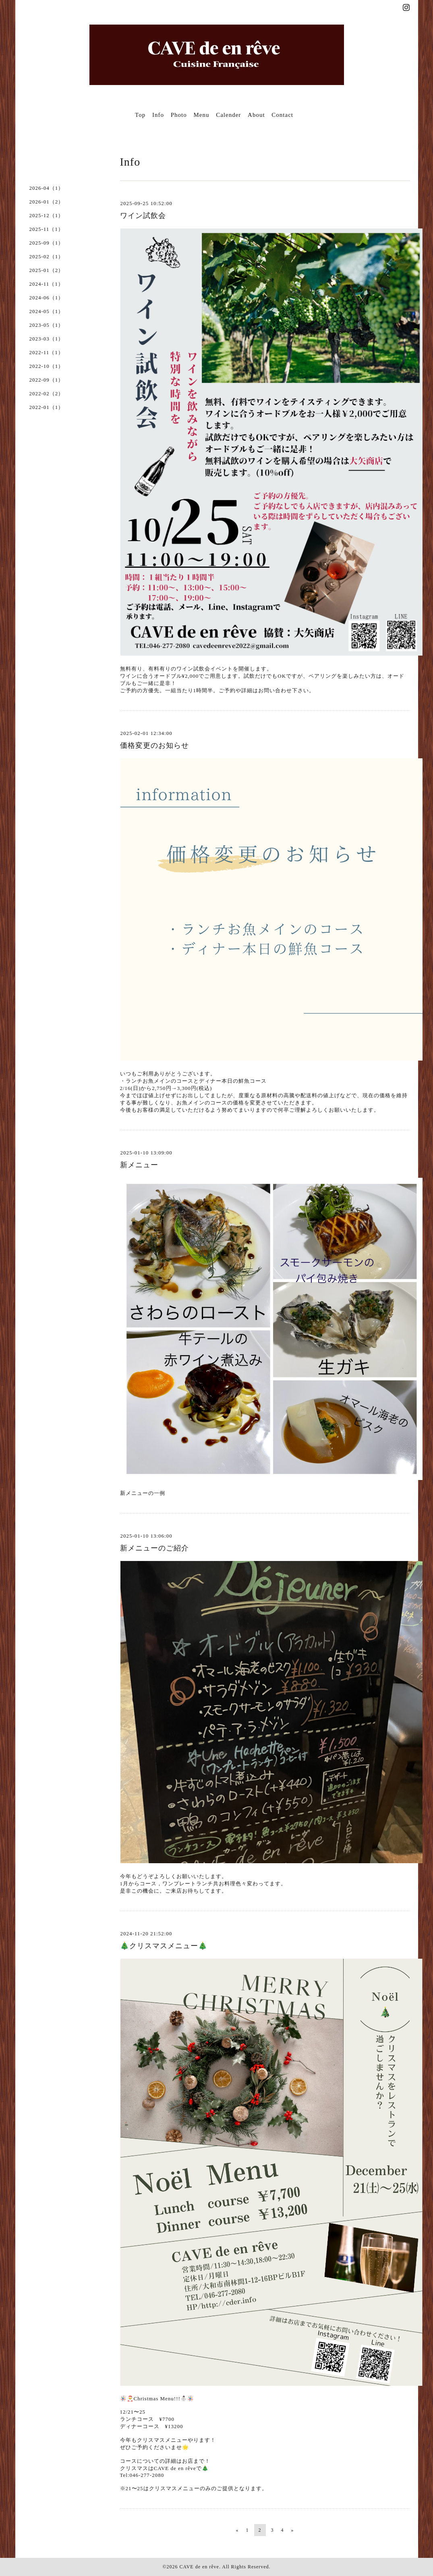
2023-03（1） (46, 339)
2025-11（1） (46, 229)
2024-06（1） (46, 298)
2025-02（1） (46, 256)
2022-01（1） (46, 407)
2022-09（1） (46, 380)
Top (140, 115)
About (256, 115)
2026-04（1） (46, 188)
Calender (228, 115)
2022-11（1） (46, 352)
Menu (201, 115)
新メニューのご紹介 (154, 1548)
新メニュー (139, 1165)
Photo (179, 115)
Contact (282, 115)
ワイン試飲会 (143, 216)
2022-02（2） (46, 393)
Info (158, 115)
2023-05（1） (46, 325)
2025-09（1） (46, 243)
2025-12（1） (46, 215)
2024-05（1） (46, 311)
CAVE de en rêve (199, 2567)
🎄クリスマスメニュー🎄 (163, 1946)
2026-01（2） (46, 202)
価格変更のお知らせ (154, 745)
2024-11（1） (46, 284)
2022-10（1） (46, 366)
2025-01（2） (46, 270)
